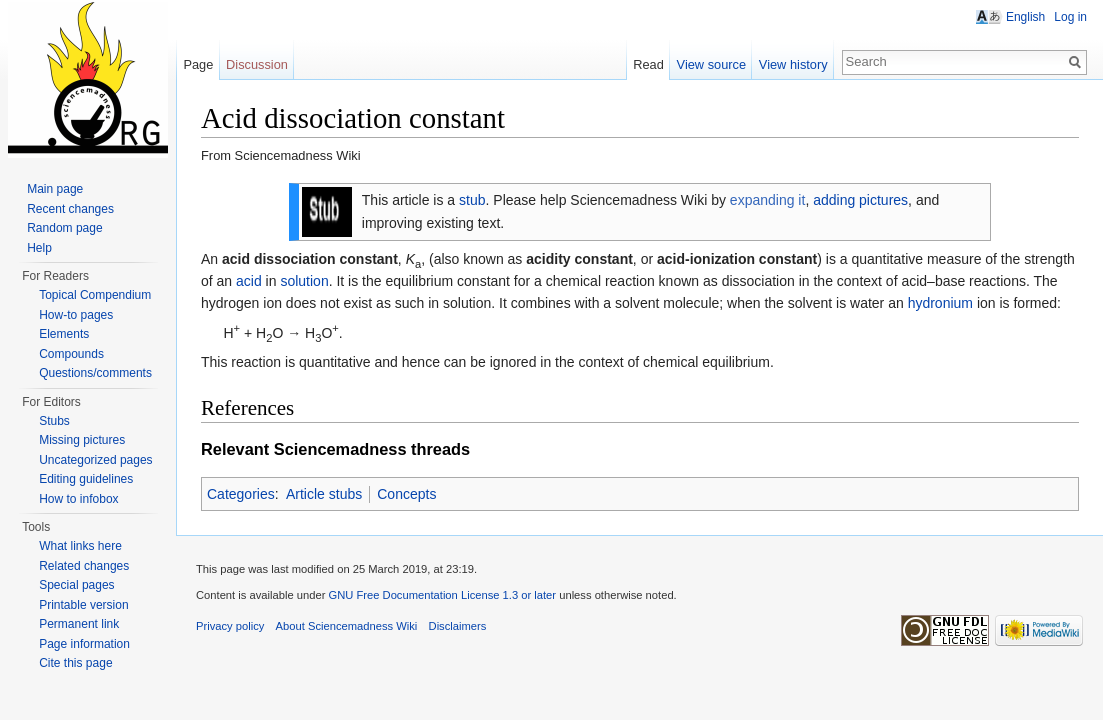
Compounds (71, 354)
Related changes (84, 566)
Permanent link (79, 624)
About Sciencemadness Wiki (347, 626)
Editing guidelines (86, 479)
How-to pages (76, 315)
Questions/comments (95, 373)
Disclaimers (458, 626)
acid (249, 281)
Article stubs (324, 494)
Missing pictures (82, 440)
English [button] (1025, 17)
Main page (55, 189)
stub (472, 200)
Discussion (257, 64)
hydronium (940, 303)
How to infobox (78, 499)
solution (304, 281)
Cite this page (75, 663)
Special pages (76, 585)
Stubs (54, 421)
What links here (80, 546)
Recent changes (70, 209)
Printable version (83, 605)
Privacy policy (230, 626)
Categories (241, 494)
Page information (84, 644)
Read (648, 64)
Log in (1070, 17)
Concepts (406, 494)
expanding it (768, 200)
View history (793, 64)
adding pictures (860, 200)
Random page (64, 228)
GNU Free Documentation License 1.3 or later (442, 595)
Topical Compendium (95, 295)
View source (711, 64)
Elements (64, 334)
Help (39, 248)
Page (198, 64)
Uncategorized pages (95, 460)
